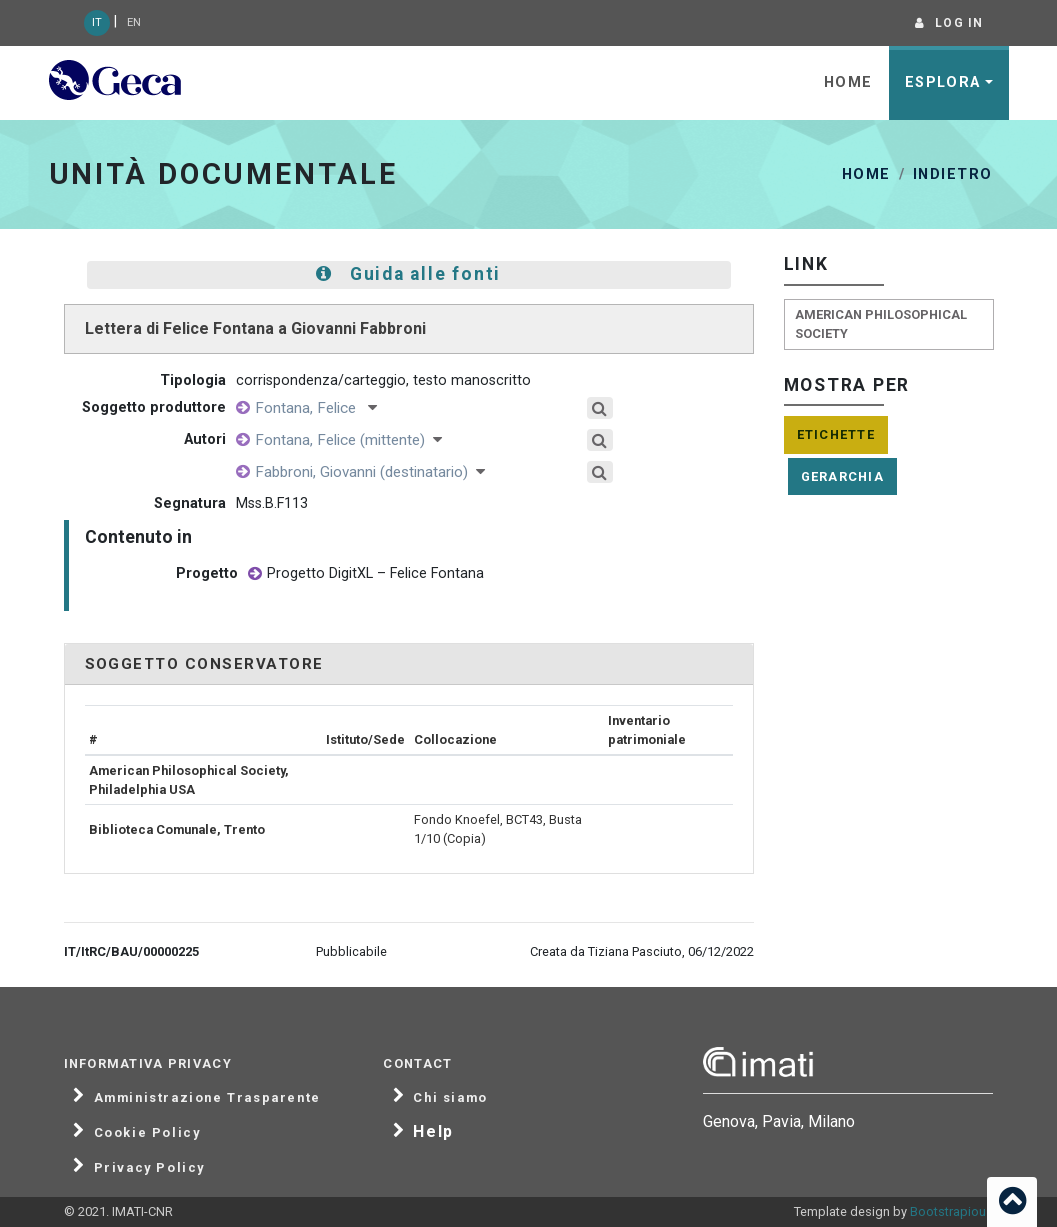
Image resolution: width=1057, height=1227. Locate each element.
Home (848, 82)
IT (97, 22)
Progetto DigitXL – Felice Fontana (366, 574)
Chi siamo (450, 1098)
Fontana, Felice (316, 408)
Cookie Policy (147, 1133)
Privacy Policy (149, 1168)
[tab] (409, 664)
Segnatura (190, 503)
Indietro (953, 174)
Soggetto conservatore (204, 664)
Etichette (836, 434)
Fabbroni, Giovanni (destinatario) (370, 472)
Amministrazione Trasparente (207, 1098)
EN (134, 22)
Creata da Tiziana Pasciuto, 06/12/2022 (642, 951)
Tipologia (193, 380)
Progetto (207, 573)
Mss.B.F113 (272, 503)
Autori (205, 439)
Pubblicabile (351, 951)
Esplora (943, 82)
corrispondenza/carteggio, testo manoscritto (383, 380)
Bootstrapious (951, 1211)
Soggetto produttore (154, 407)
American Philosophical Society (881, 324)
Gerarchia (843, 476)
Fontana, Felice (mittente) (348, 440)
